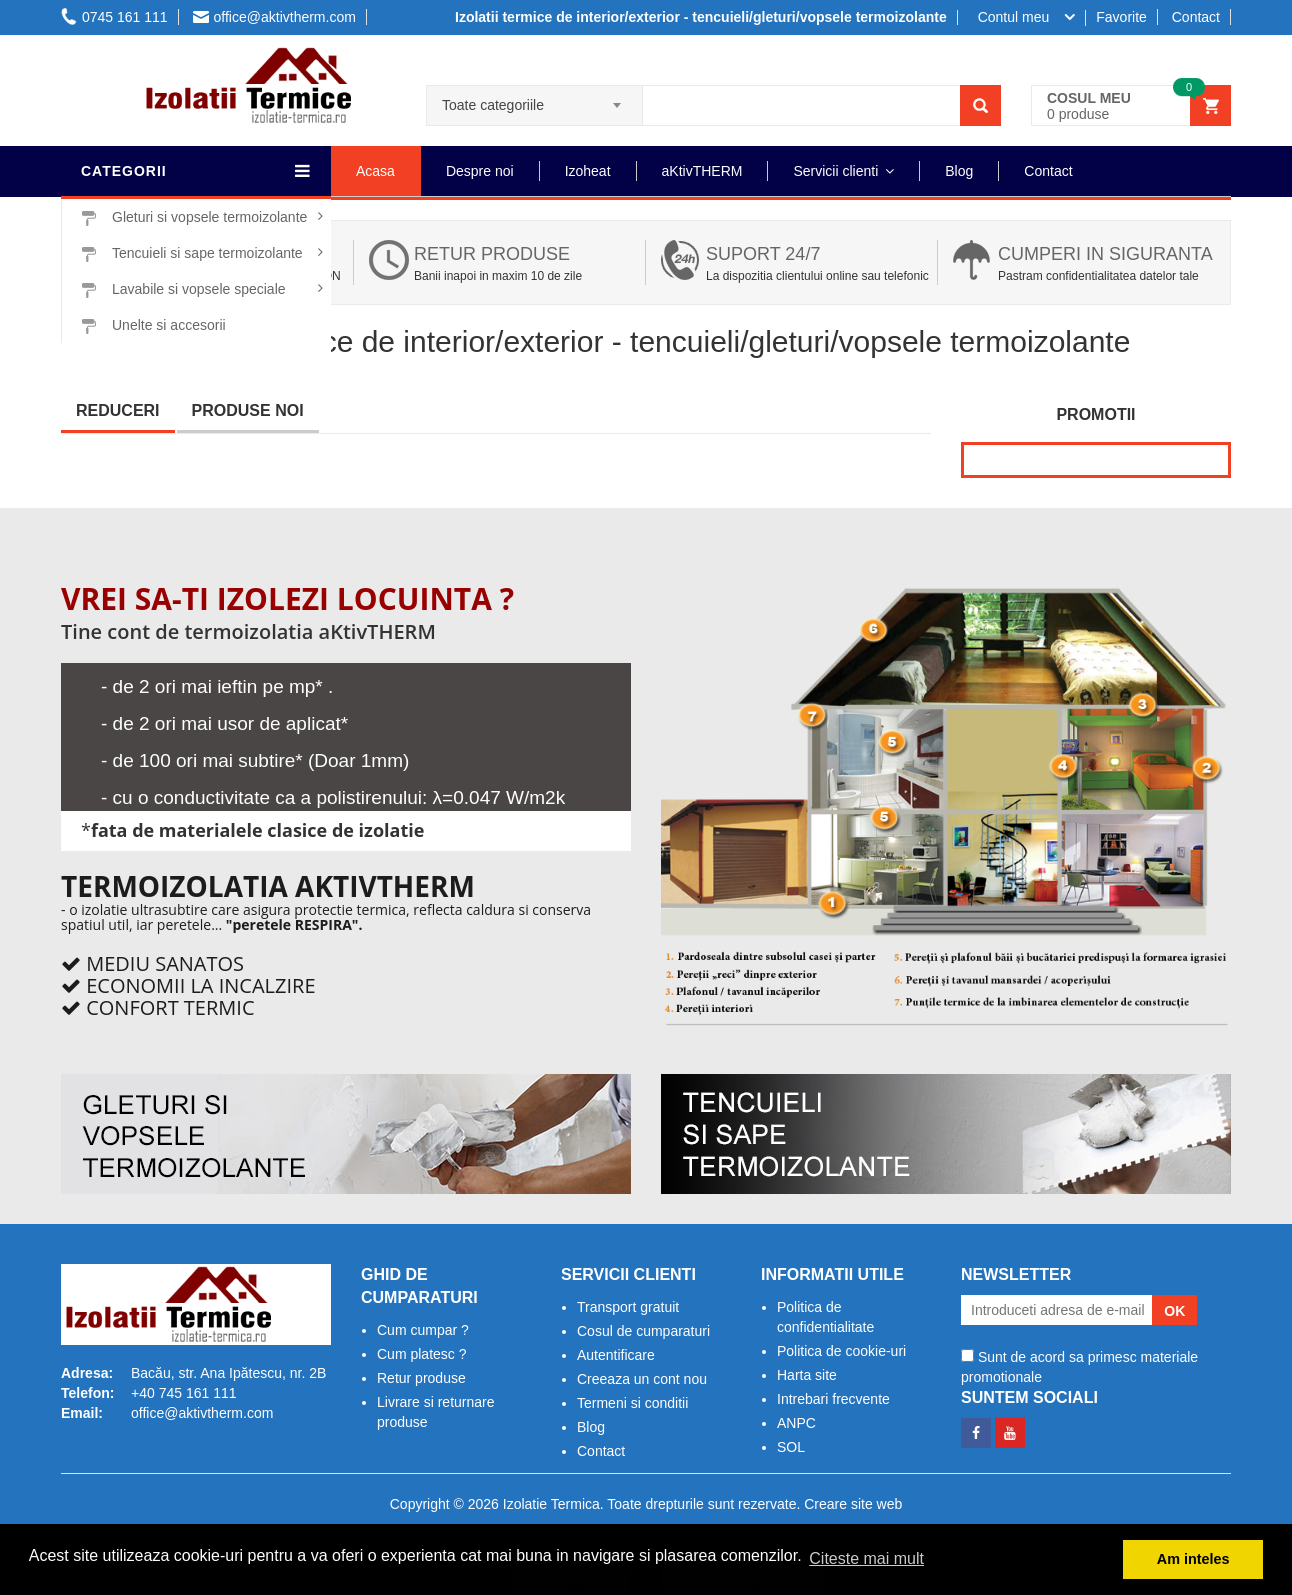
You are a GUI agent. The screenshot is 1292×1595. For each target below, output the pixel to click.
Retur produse (492, 254)
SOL (791, 1447)
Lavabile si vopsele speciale (183, 289)
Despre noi (480, 171)
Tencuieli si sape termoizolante (192, 253)
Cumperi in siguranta (1105, 254)
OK (1174, 1311)
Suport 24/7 (763, 254)
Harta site (807, 1375)
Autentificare (616, 1355)
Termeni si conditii (632, 1403)
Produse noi (248, 410)
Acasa (375, 171)
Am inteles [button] (1193, 1559)
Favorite (1121, 17)
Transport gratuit (628, 1307)
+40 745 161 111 (184, 1393)
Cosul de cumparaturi (643, 1331)
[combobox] (534, 99)
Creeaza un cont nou (642, 1379)
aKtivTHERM (702, 171)
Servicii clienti (835, 171)
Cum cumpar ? (423, 1330)
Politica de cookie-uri (841, 1351)
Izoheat (588, 171)
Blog (959, 171)
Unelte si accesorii (153, 325)
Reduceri (118, 410)
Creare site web (853, 1504)
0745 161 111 (114, 17)
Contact (1196, 17)
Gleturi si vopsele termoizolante (194, 217)
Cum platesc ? (421, 1354)
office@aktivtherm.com (274, 17)
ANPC (796, 1423)
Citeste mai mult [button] (866, 1558)
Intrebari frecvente (833, 1399)
